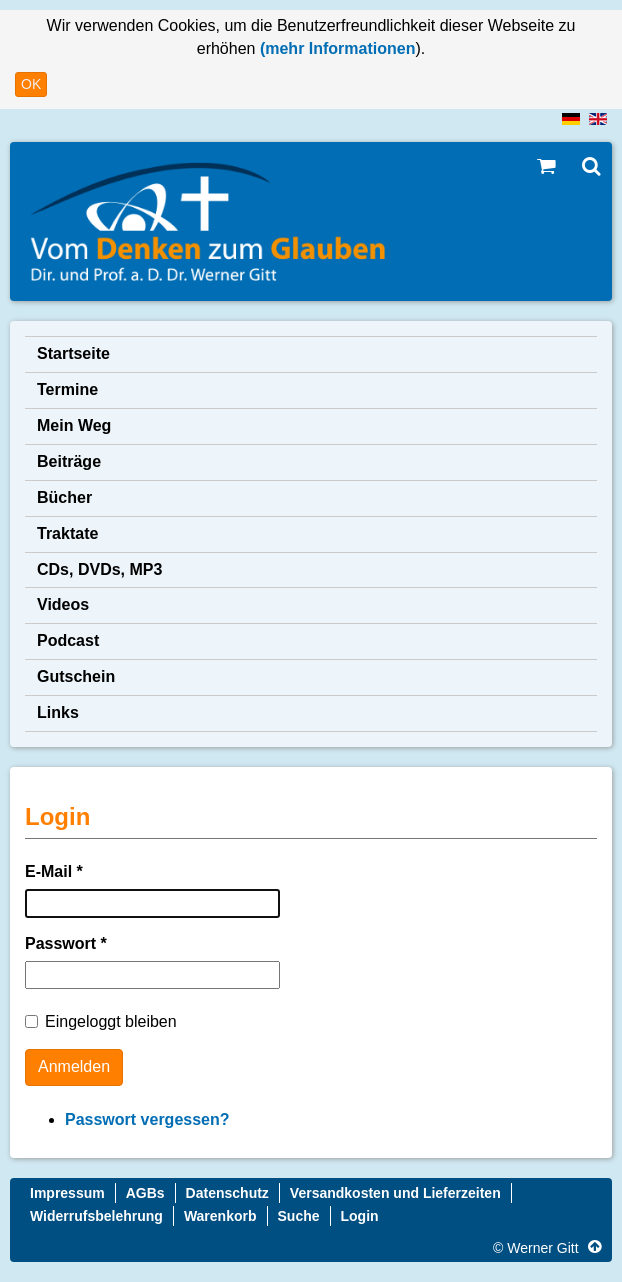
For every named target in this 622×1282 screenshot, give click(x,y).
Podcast (68, 640)
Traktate (67, 533)
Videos (63, 604)
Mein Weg (74, 425)
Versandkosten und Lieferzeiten (395, 1193)
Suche (299, 1216)
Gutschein (76, 676)
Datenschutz (227, 1193)
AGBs (145, 1193)
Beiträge (69, 461)
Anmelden (74, 1066)
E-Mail (54, 871)
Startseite (73, 353)
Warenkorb (220, 1216)
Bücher (64, 497)
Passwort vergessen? (147, 1119)
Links (58, 712)
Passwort (66, 943)
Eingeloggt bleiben (101, 1021)
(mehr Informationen (335, 48)
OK (31, 84)
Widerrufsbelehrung (96, 1216)
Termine (67, 389)
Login (360, 1216)
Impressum (67, 1193)
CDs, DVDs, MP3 (99, 569)
